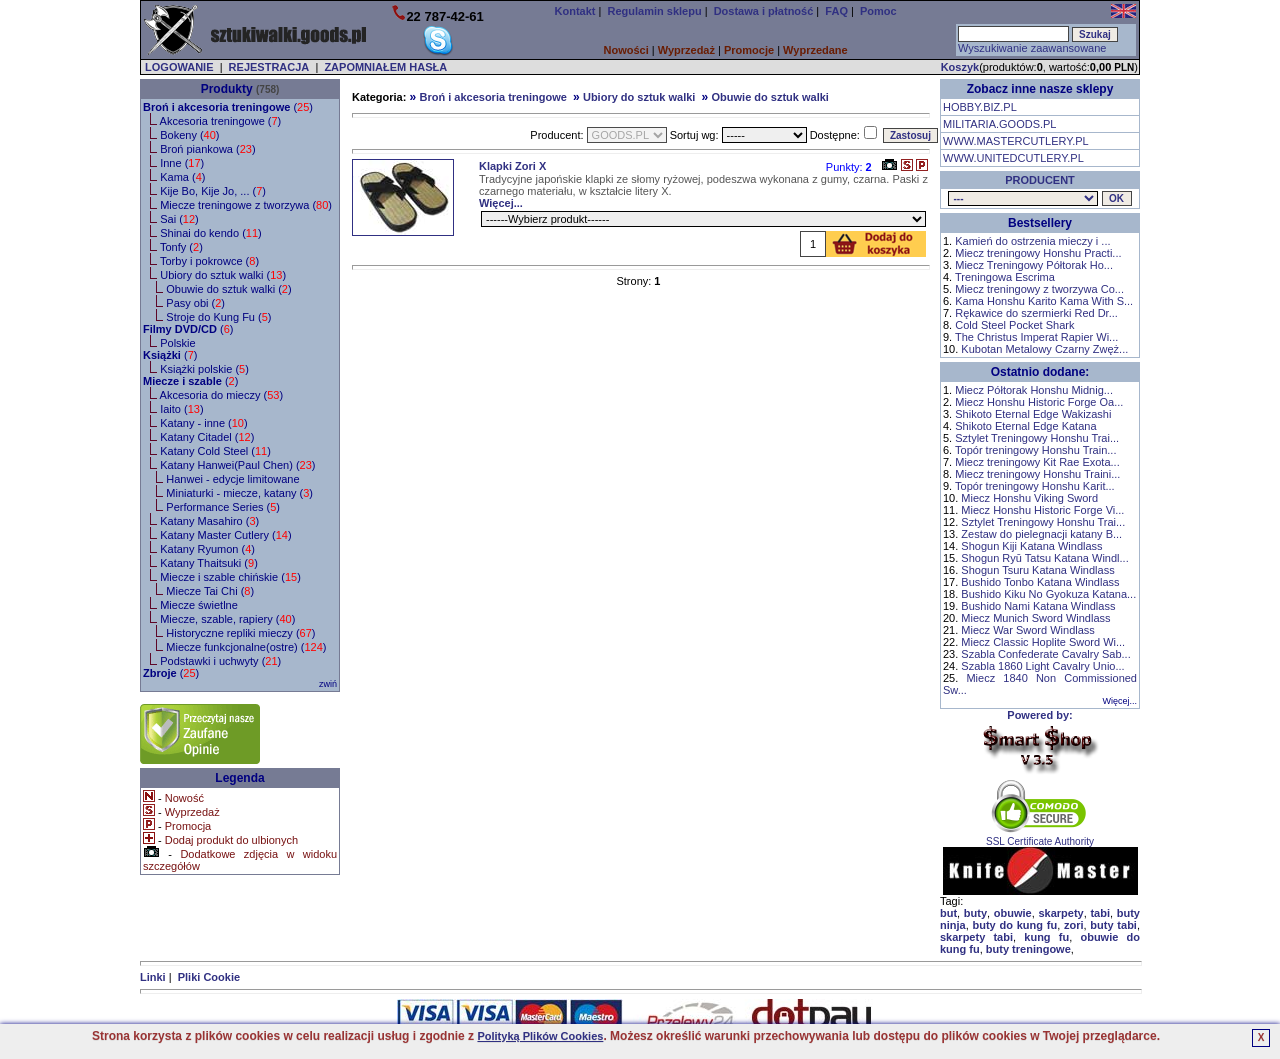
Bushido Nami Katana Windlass (1038, 606)
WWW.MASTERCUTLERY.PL (1016, 141)
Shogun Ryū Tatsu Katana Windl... (1044, 558)
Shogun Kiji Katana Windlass (1031, 546)
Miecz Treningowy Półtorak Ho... (1034, 265)
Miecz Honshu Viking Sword (1029, 498)
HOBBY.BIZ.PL (980, 107)
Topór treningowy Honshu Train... (1035, 450)
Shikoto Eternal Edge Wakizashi (1033, 414)
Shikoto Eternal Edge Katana (1025, 426)
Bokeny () (189, 135)
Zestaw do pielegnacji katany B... (1041, 534)
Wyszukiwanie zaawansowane (1032, 48)
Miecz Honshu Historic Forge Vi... (1042, 510)
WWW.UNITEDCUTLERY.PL (1013, 158)
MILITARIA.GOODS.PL (1000, 124)
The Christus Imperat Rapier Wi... (1036, 337)
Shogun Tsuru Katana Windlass (1037, 570)
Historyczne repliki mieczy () (240, 633)
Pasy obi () (195, 303)
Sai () (179, 219)
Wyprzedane (815, 50)
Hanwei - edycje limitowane (232, 479)
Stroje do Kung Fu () (218, 317)
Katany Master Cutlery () (225, 535)
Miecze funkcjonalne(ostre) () (246, 647)
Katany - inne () (203, 423)
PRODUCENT (1040, 180)
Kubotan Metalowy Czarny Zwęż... (1044, 349)
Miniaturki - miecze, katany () (239, 493)
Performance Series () (223, 507)
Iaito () (181, 409)
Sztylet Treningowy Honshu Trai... (1037, 438)
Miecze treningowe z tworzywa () (246, 205)
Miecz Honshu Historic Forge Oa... (1039, 402)
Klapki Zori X (512, 166)
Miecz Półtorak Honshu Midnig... (1034, 390)
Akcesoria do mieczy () (222, 395)
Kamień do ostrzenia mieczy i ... (1032, 241)
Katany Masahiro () (209, 521)
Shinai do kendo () (211, 233)
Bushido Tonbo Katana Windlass (1040, 582)
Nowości (626, 50)
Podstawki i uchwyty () (220, 661)
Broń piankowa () (207, 149)
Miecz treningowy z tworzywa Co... (1039, 289)
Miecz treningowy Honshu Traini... (1037, 474)
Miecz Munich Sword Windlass (1035, 618)
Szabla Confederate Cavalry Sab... (1045, 654)
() (228, 107)
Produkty (227, 89)
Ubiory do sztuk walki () (223, 275)
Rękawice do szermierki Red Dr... (1036, 313)
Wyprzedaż (686, 50)
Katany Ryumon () (207, 549)
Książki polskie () (204, 369)
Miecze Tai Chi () (210, 591)
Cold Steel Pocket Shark (1014, 325)
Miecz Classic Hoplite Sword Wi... (1043, 642)
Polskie (177, 343)
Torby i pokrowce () (209, 261)
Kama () (182, 177)
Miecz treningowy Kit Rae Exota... (1037, 462)
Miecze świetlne (199, 605)
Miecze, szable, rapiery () (227, 619)
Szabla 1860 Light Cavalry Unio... (1042, 666)
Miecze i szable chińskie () (230, 577)
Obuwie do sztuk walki (770, 97)
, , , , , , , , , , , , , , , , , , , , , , (1023, 198)
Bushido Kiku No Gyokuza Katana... (1048, 594)
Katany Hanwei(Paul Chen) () (237, 465)
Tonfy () (181, 247)
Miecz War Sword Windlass (1027, 630)
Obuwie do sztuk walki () (228, 289)
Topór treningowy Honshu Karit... (1035, 486)
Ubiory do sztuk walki (639, 97)
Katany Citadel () (207, 437)
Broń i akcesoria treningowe (492, 97)
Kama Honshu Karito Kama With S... (1044, 301)
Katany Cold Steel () (215, 451)
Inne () (182, 163)
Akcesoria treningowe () (221, 121)
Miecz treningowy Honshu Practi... (1038, 253)
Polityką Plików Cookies (540, 1036)
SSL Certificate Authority (1040, 837)
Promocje (749, 50)
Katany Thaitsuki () (209, 563)
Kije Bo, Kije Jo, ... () (213, 191)
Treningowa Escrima (1005, 277)
